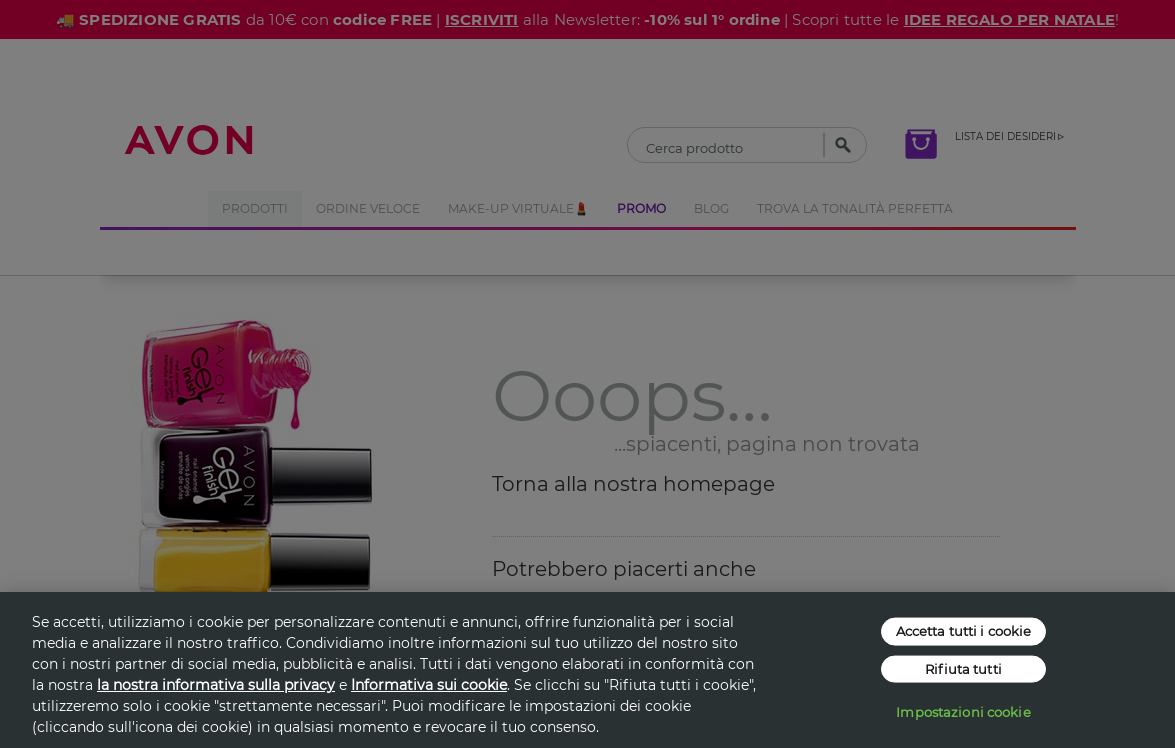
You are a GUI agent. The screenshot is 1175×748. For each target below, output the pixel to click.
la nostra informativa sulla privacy (216, 685)
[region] (587, 670)
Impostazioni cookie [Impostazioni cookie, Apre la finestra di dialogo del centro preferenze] (963, 712)
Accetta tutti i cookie (964, 631)
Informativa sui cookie (429, 685)
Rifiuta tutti (963, 668)
